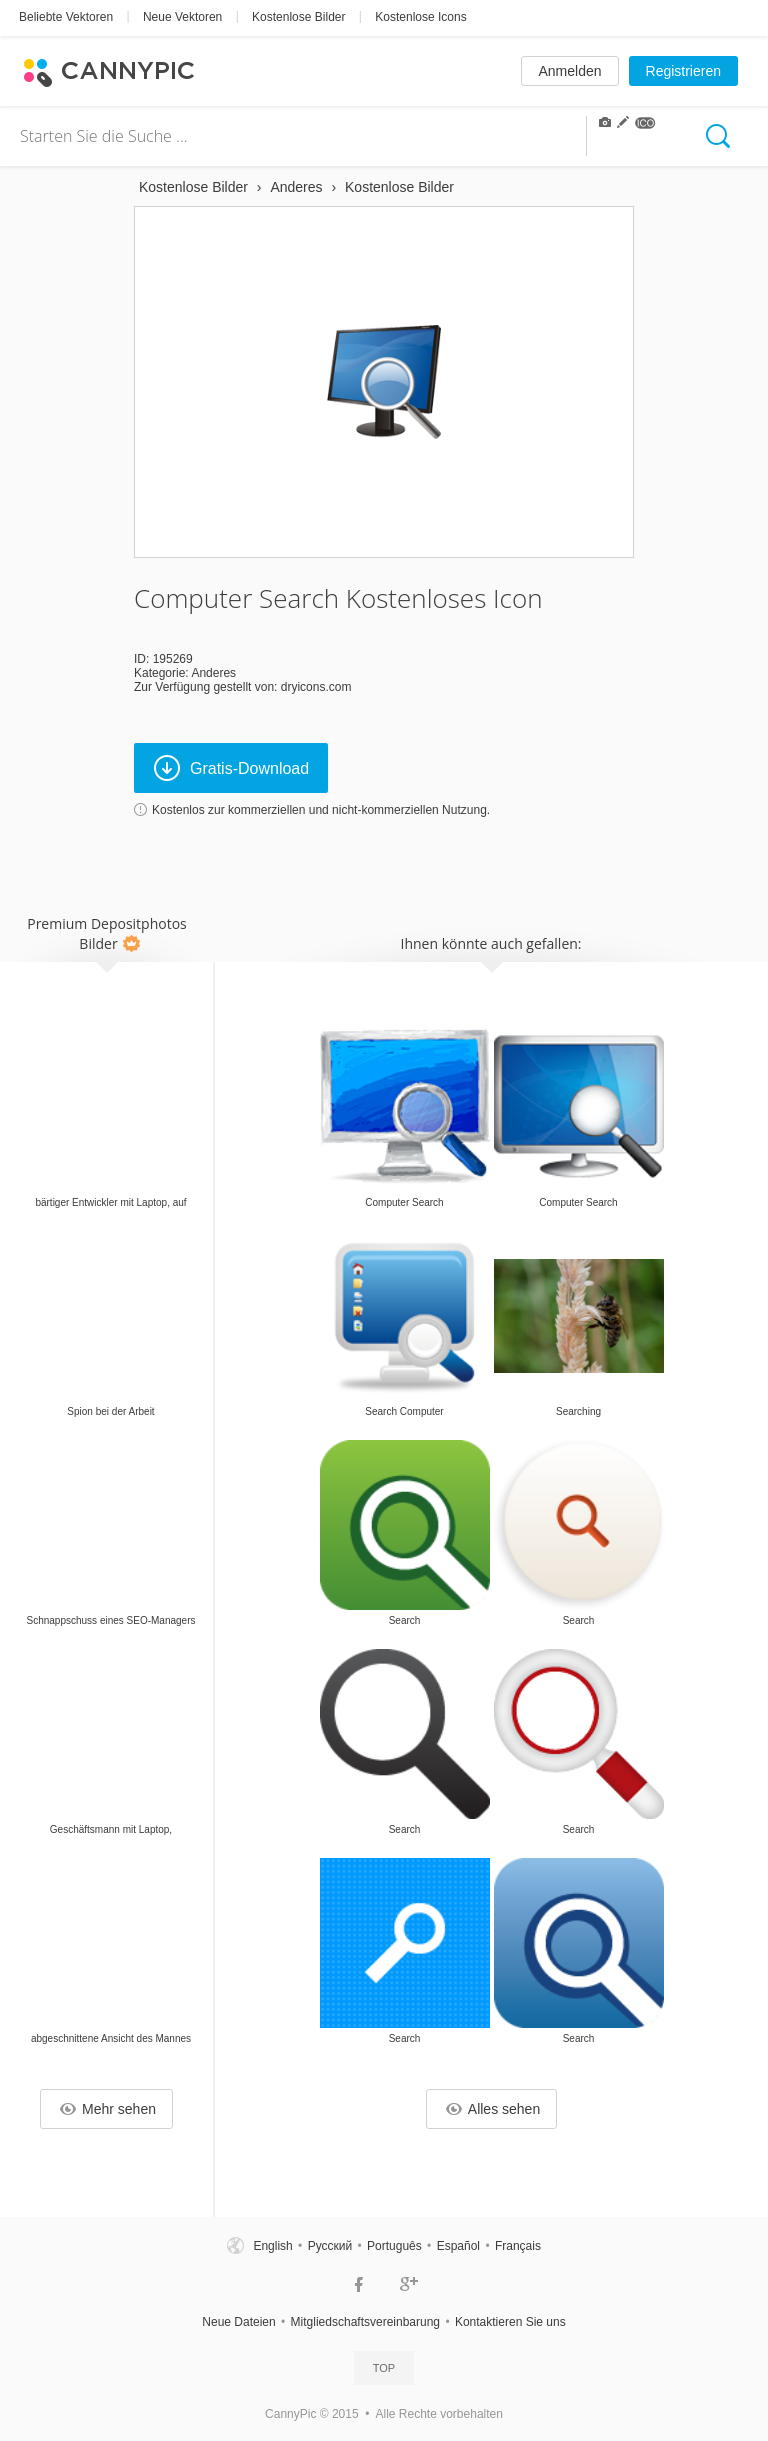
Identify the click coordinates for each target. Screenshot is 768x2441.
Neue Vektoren (182, 17)
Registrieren (683, 71)
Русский (330, 2246)
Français (518, 2246)
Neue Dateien (238, 2322)
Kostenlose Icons (420, 17)
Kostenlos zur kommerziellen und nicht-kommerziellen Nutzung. (321, 810)
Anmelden (569, 71)
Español (458, 2246)
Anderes (213, 673)
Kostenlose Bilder (298, 17)
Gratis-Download (231, 768)
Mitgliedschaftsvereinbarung (365, 2322)
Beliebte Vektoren (66, 17)
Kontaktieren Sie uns (510, 2322)
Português (394, 2246)
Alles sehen (493, 2109)
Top (384, 2368)
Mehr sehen (108, 2109)
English (272, 2246)
